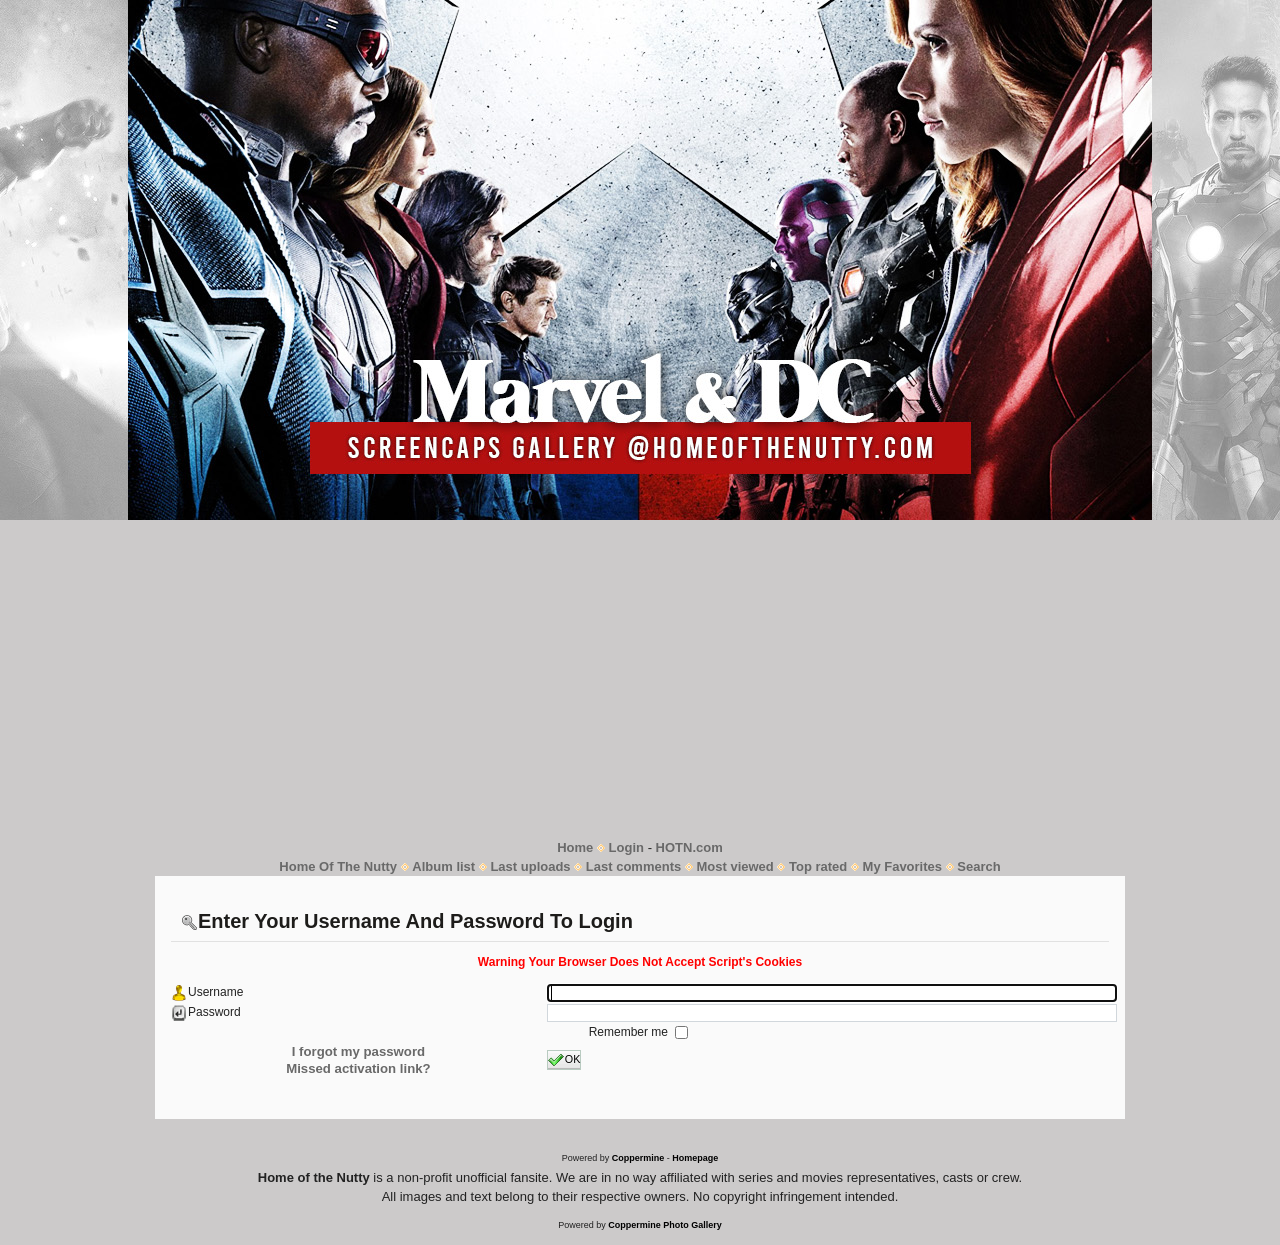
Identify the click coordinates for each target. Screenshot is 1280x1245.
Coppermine (638, 1158)
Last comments (633, 866)
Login (626, 847)
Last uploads (530, 866)
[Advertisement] (640, 679)
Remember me (630, 1032)
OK (564, 1060)
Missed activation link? (358, 1068)
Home (575, 847)
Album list (443, 866)
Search (978, 866)
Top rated (818, 866)
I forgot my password (358, 1051)
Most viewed (734, 866)
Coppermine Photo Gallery (665, 1225)
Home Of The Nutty (338, 866)
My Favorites (902, 866)
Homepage (695, 1158)
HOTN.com (689, 847)
